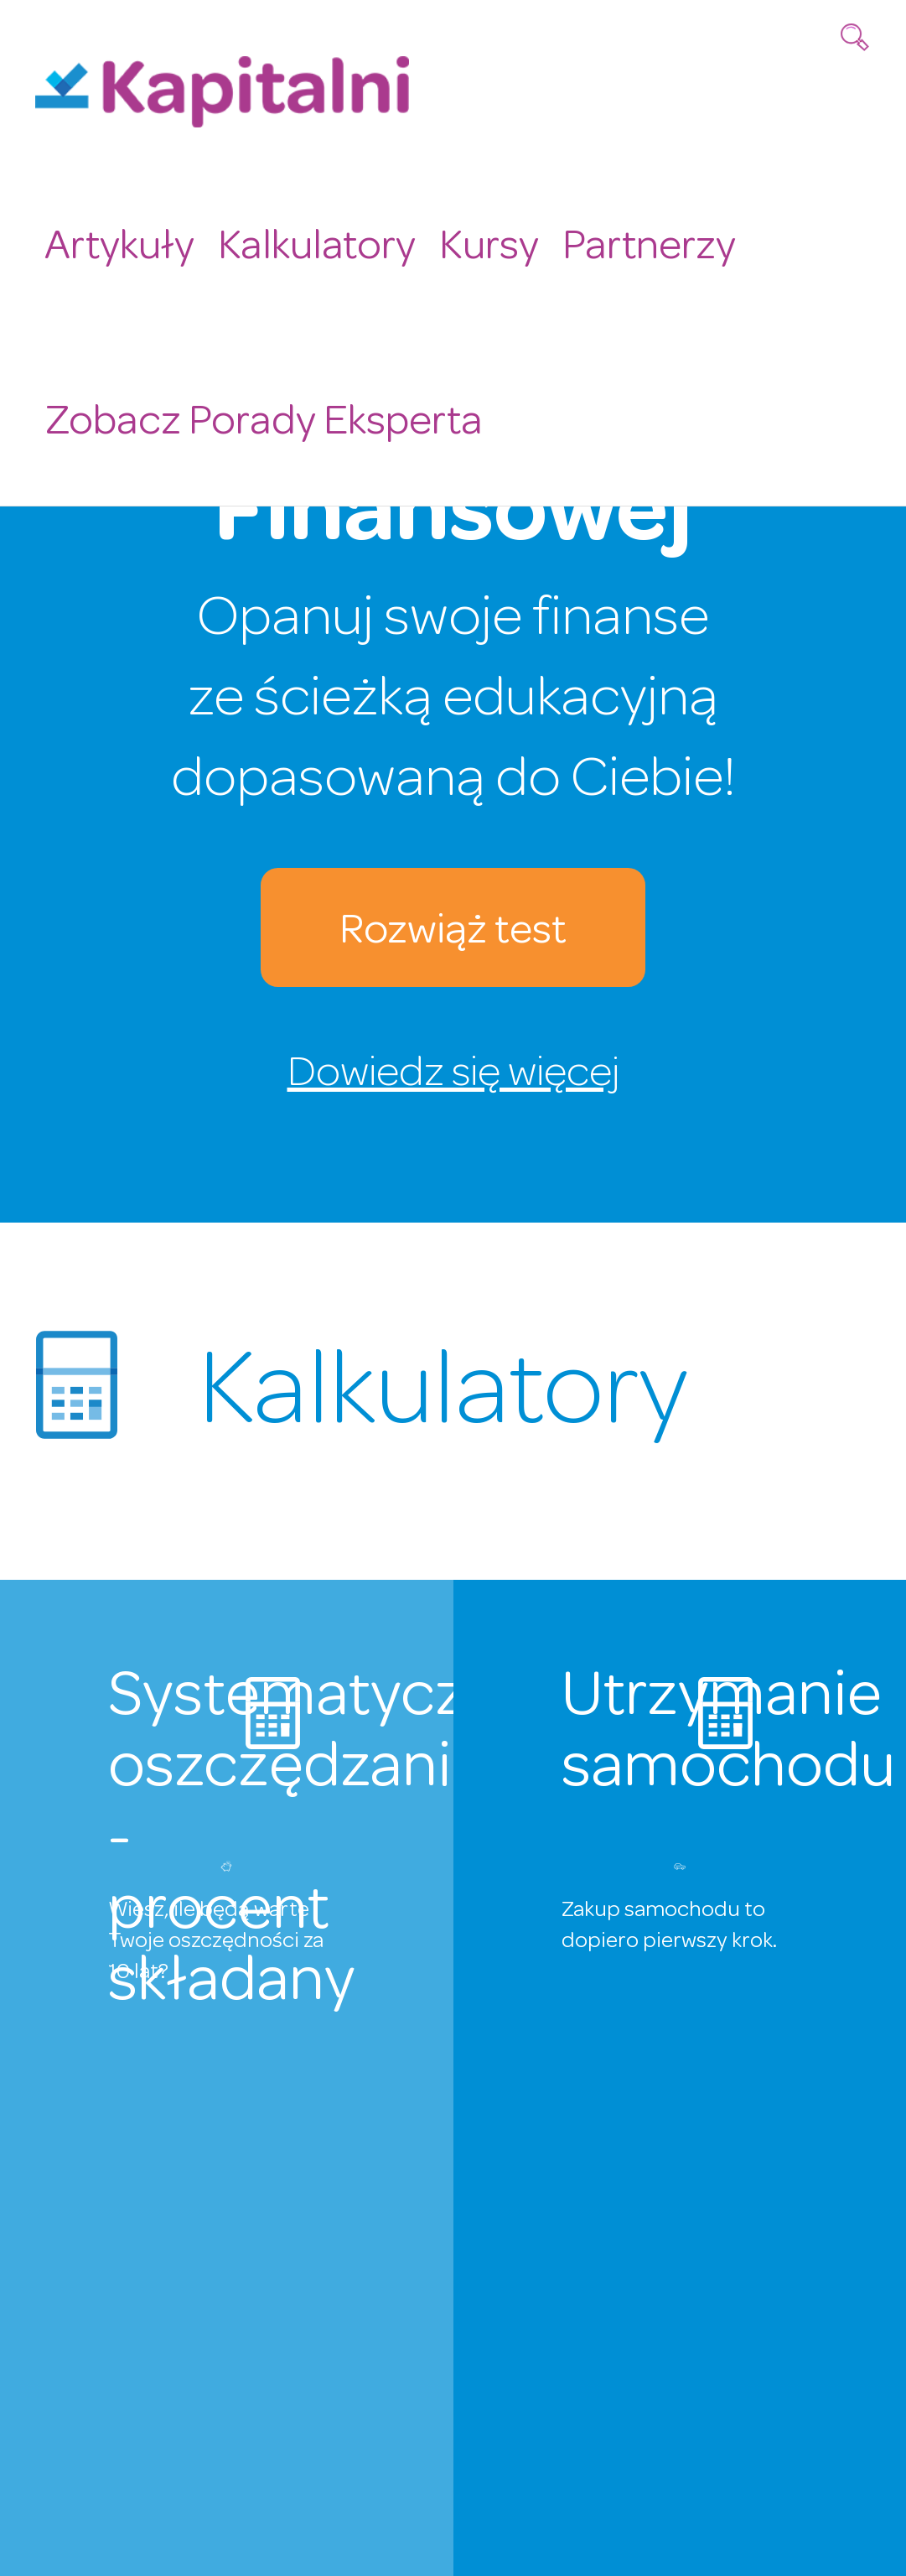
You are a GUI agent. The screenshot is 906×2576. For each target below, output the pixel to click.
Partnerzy (625, 240)
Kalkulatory (305, 240)
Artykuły (115, 240)
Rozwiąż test (453, 933)
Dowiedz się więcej (453, 1076)
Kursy (471, 240)
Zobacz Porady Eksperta (254, 408)
